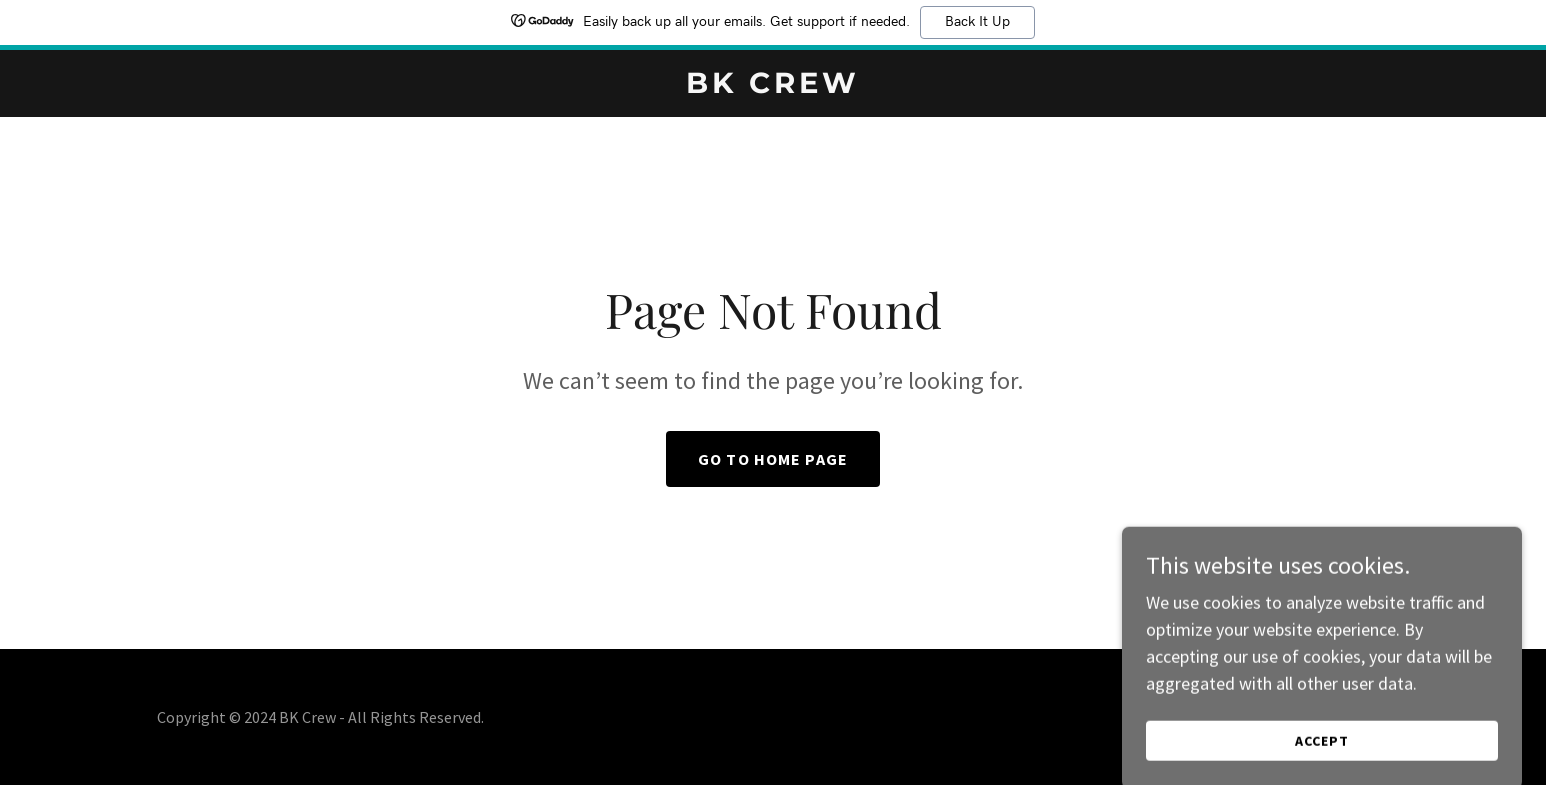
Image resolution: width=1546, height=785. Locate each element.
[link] (772, 86)
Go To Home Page (773, 459)
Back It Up (977, 22)
